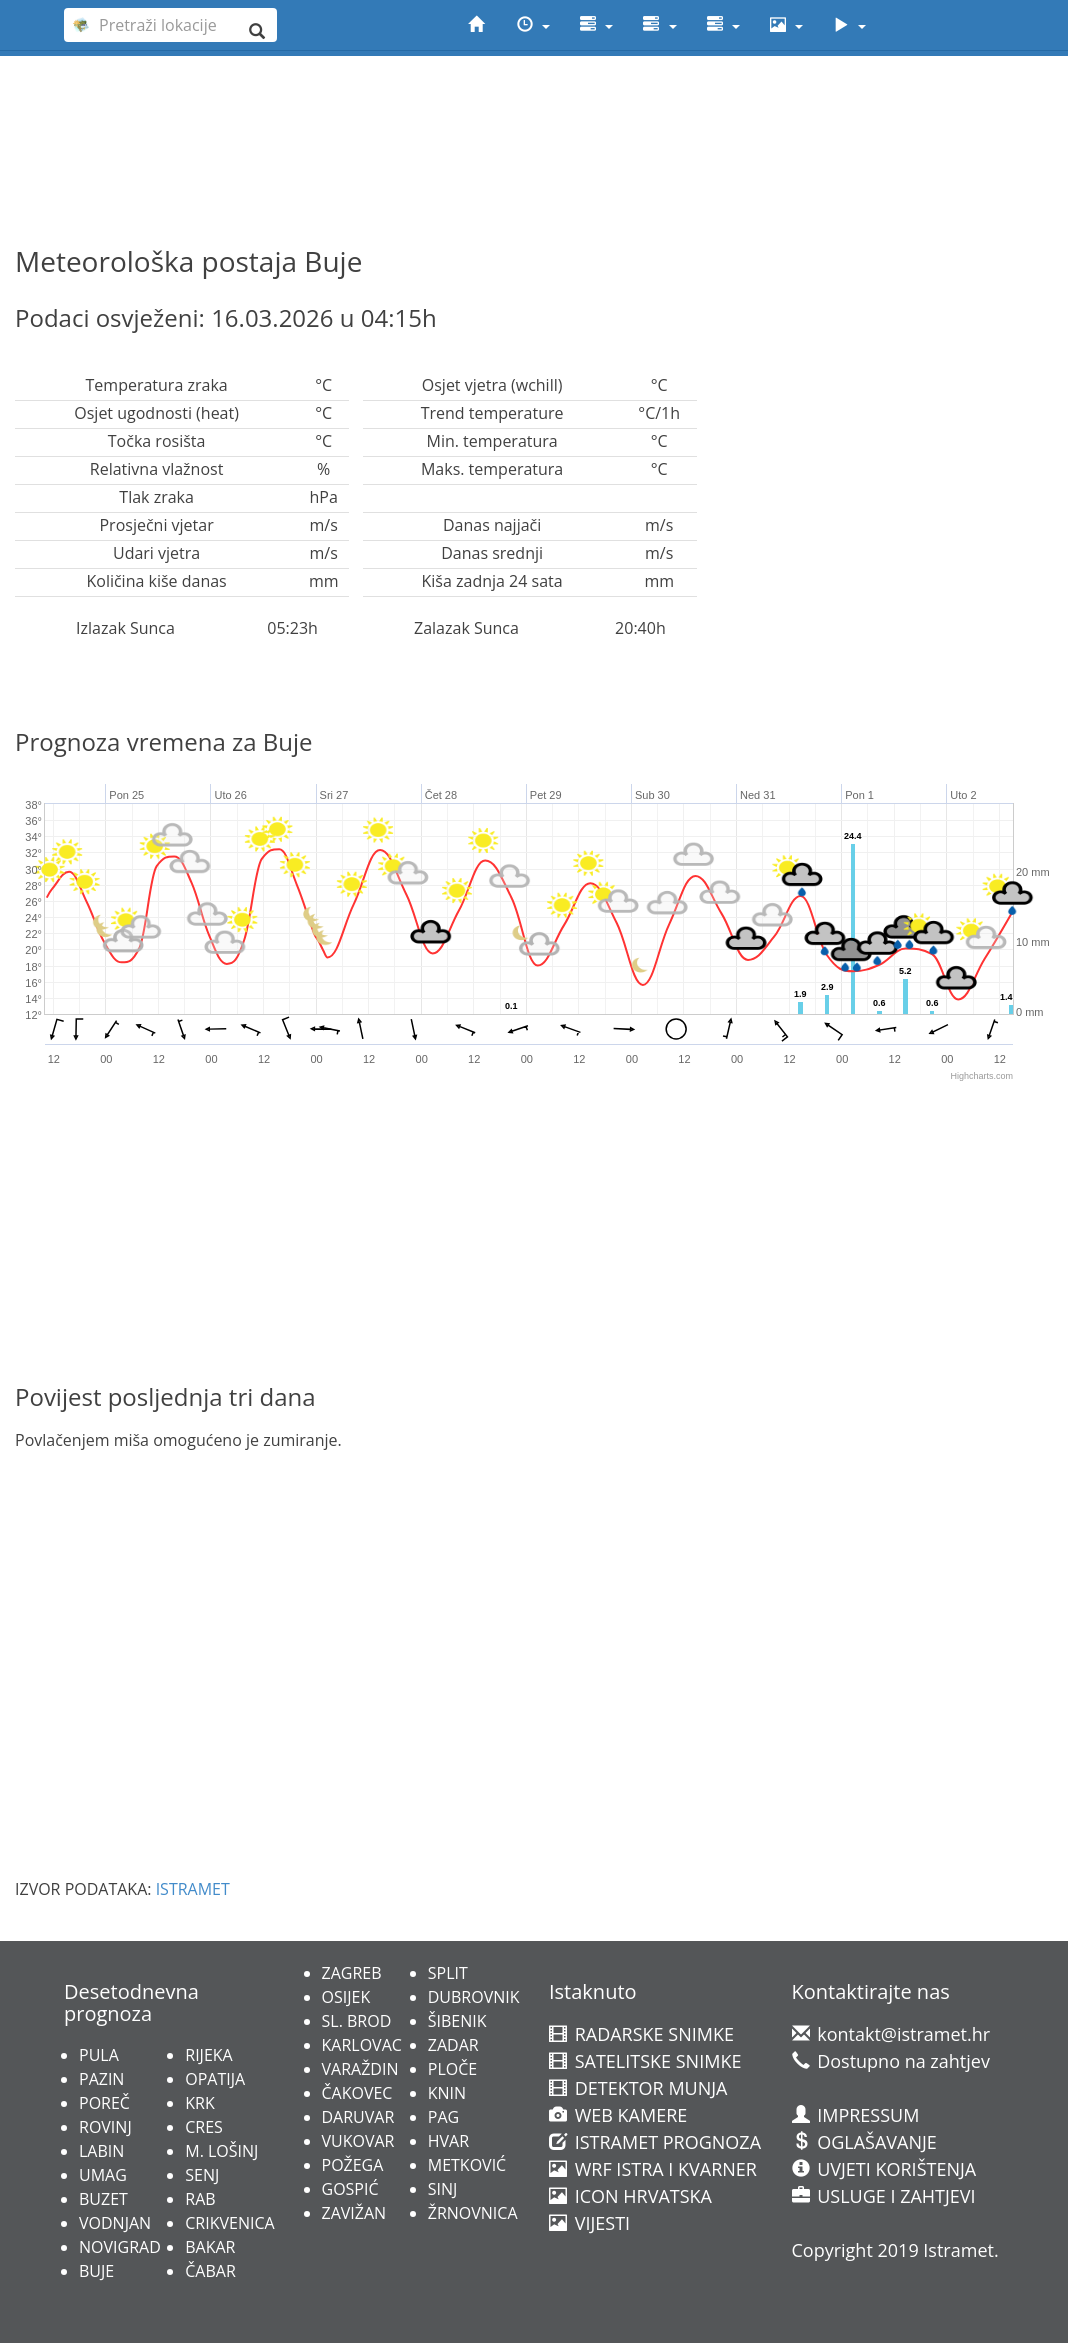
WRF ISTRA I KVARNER (653, 2169)
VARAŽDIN (360, 2069)
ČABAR (210, 2271)
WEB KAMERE (618, 2115)
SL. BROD (357, 2021)
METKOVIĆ (467, 2165)
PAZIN (101, 2079)
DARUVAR (358, 2117)
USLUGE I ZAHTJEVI (884, 2196)
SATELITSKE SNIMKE (645, 2061)
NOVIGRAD (120, 2247)
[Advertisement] (534, 111)
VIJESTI (589, 2223)
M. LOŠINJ (221, 2151)
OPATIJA (215, 2079)
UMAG (103, 2175)
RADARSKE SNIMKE (641, 2034)
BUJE (96, 2271)
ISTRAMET (193, 1889)
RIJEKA (208, 2055)
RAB (200, 2199)
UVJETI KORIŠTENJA (884, 2169)
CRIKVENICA (229, 2223)
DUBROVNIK (474, 1997)
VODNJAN (115, 2223)
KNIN (447, 2093)
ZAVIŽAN (354, 2213)
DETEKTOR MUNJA (638, 2088)
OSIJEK (346, 1997)
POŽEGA (353, 2165)
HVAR (448, 2141)
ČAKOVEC (357, 2093)
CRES (204, 2127)
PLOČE (452, 2069)
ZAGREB (352, 1973)
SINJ (443, 2189)
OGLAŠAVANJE (864, 2142)
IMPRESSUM (856, 2115)
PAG (443, 2117)
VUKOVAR (358, 2141)
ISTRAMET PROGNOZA (655, 2142)
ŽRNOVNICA (473, 2213)
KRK (199, 2103)
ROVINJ (105, 2127)
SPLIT (448, 1973)
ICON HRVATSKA (630, 2196)
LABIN (101, 2151)
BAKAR (210, 2247)
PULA (99, 2055)
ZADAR (453, 2045)
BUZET (103, 2199)
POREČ (104, 2103)
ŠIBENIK (457, 2021)
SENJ (202, 2175)
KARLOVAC (362, 2045)
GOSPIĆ (350, 2189)
